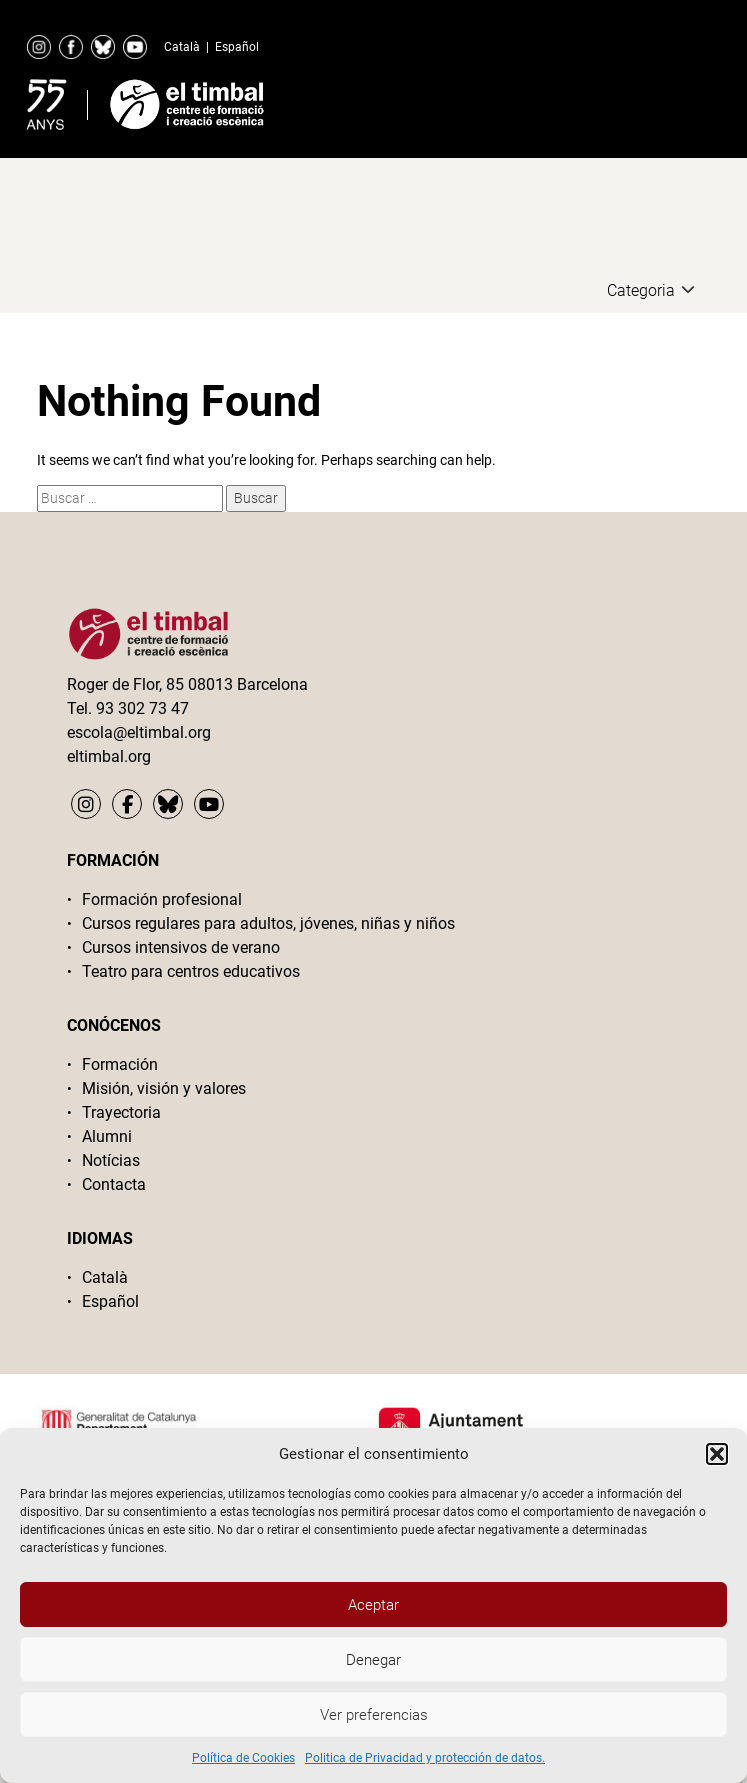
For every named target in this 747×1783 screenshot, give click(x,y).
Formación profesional (162, 899)
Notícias (111, 1160)
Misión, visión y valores (164, 1088)
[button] (717, 1454)
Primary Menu (657, 100)
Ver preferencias (374, 1715)
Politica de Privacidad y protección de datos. (425, 1758)
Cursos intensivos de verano (181, 947)
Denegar (373, 1660)
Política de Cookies (243, 1758)
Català (182, 47)
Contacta (114, 1184)
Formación (120, 1064)
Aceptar (373, 1605)
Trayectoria (121, 1112)
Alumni (107, 1136)
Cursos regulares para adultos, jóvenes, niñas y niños (268, 923)
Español (237, 47)
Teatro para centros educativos (191, 971)
